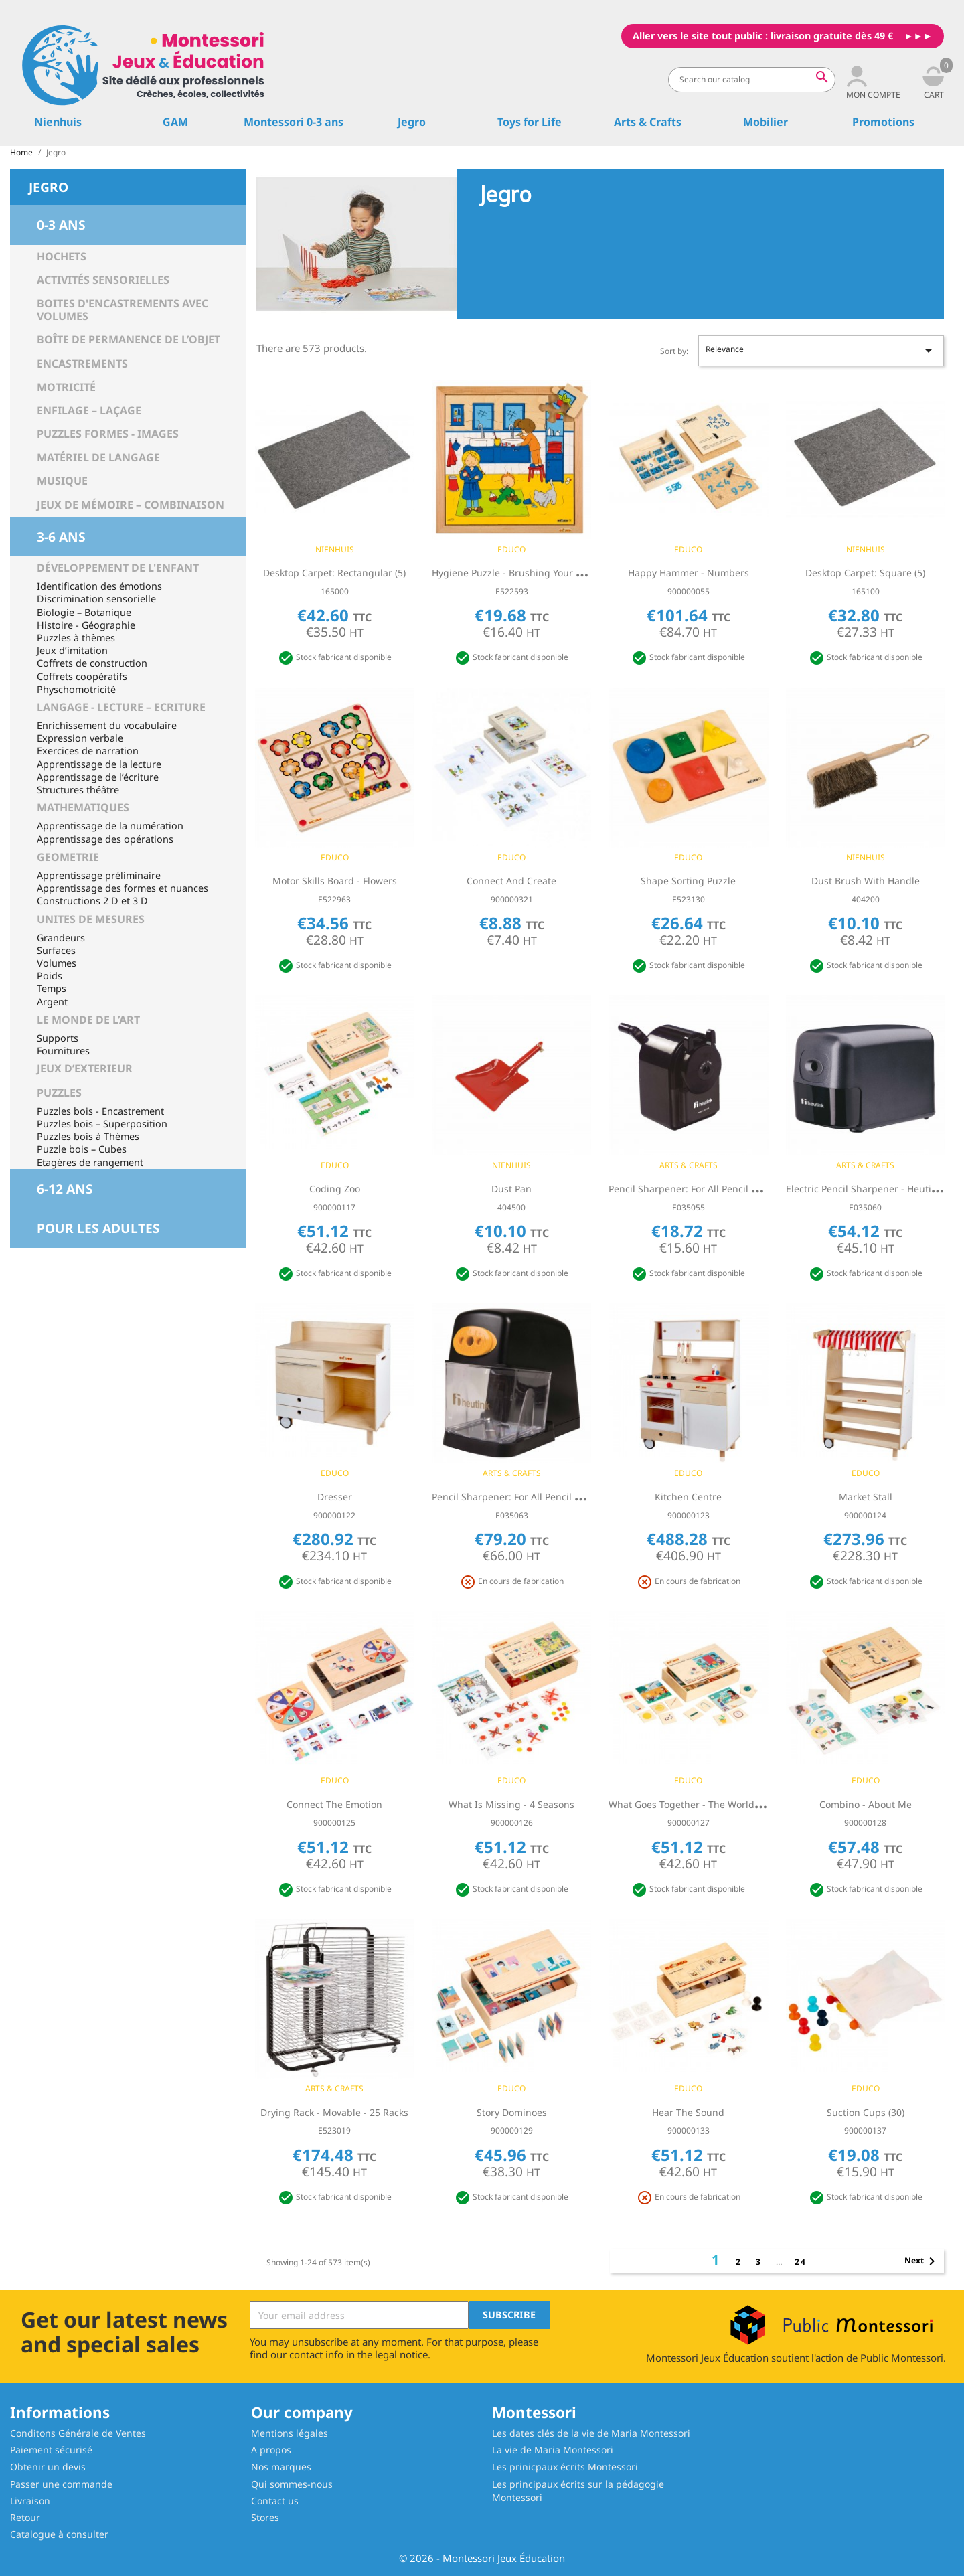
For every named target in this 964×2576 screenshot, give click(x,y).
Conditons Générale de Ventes (78, 2433)
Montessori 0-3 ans (293, 121)
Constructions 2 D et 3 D (92, 900)
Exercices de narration (88, 750)
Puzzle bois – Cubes (82, 1149)
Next (922, 2261)
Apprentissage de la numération (110, 825)
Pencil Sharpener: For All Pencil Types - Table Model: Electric (567, 1496)
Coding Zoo (334, 1188)
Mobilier (765, 121)
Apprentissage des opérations (105, 839)
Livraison (30, 2500)
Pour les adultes (98, 1228)
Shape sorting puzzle (688, 880)
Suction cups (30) (865, 2112)
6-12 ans (65, 1189)
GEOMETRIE (68, 857)
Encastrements (82, 363)
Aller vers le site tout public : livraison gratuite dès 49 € (763, 35)
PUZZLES (59, 1092)
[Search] (751, 79)
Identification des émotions (99, 586)
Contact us (275, 2500)
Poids (49, 975)
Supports (57, 1038)
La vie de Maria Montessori (552, 2449)
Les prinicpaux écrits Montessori (565, 2466)
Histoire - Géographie (86, 625)
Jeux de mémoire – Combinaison (130, 504)
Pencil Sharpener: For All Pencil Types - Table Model (725, 1188)
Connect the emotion (334, 1804)
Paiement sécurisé (51, 2449)
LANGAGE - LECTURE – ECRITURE (121, 707)
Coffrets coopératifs (82, 676)
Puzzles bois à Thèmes (88, 1136)
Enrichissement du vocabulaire (107, 725)
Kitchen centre (688, 1496)
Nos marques (281, 2466)
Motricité (66, 387)
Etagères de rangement (90, 1162)
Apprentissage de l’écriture (98, 777)
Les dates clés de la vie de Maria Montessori (591, 2433)
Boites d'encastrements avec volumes (122, 309)
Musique (62, 480)
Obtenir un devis (48, 2466)
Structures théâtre (78, 789)
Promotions (883, 121)
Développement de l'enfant (118, 567)
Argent (52, 1001)
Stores (265, 2517)
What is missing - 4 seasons (511, 1804)
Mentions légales (289, 2433)
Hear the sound (688, 2112)
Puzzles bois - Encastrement (100, 1111)
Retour (25, 2517)
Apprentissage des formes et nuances (122, 888)
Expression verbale (80, 738)
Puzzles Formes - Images (108, 433)
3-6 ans (61, 537)
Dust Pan (511, 1188)
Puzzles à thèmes (76, 637)
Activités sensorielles (103, 279)
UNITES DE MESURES (91, 919)
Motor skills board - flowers (334, 880)
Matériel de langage (98, 457)
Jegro (412, 121)
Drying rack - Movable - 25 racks (334, 2112)
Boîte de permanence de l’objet (128, 339)
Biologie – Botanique (84, 612)
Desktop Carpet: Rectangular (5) (334, 572)
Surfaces (56, 950)
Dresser (334, 1496)
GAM (175, 121)
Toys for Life (529, 121)
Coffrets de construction (92, 663)
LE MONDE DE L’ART (88, 1019)
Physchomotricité (76, 689)
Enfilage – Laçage (89, 410)
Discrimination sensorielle (96, 598)
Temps (51, 988)
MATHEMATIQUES (83, 807)
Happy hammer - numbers (688, 572)
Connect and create (511, 880)
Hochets (61, 256)
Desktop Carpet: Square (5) (865, 572)
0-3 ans (61, 225)
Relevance (821, 351)
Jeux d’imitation (72, 650)
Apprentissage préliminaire (99, 875)
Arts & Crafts (647, 121)
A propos (271, 2449)
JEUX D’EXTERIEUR (85, 1068)
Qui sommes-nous (292, 2484)
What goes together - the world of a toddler (711, 1804)
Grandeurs (61, 937)
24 (801, 2261)
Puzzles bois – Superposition (102, 1123)
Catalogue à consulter (59, 2534)
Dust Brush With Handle (865, 880)
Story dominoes (512, 2112)
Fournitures (63, 1050)
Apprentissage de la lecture (99, 764)
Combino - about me (865, 1804)
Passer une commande (61, 2484)
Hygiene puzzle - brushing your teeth (516, 572)
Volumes (56, 963)
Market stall (865, 1496)
